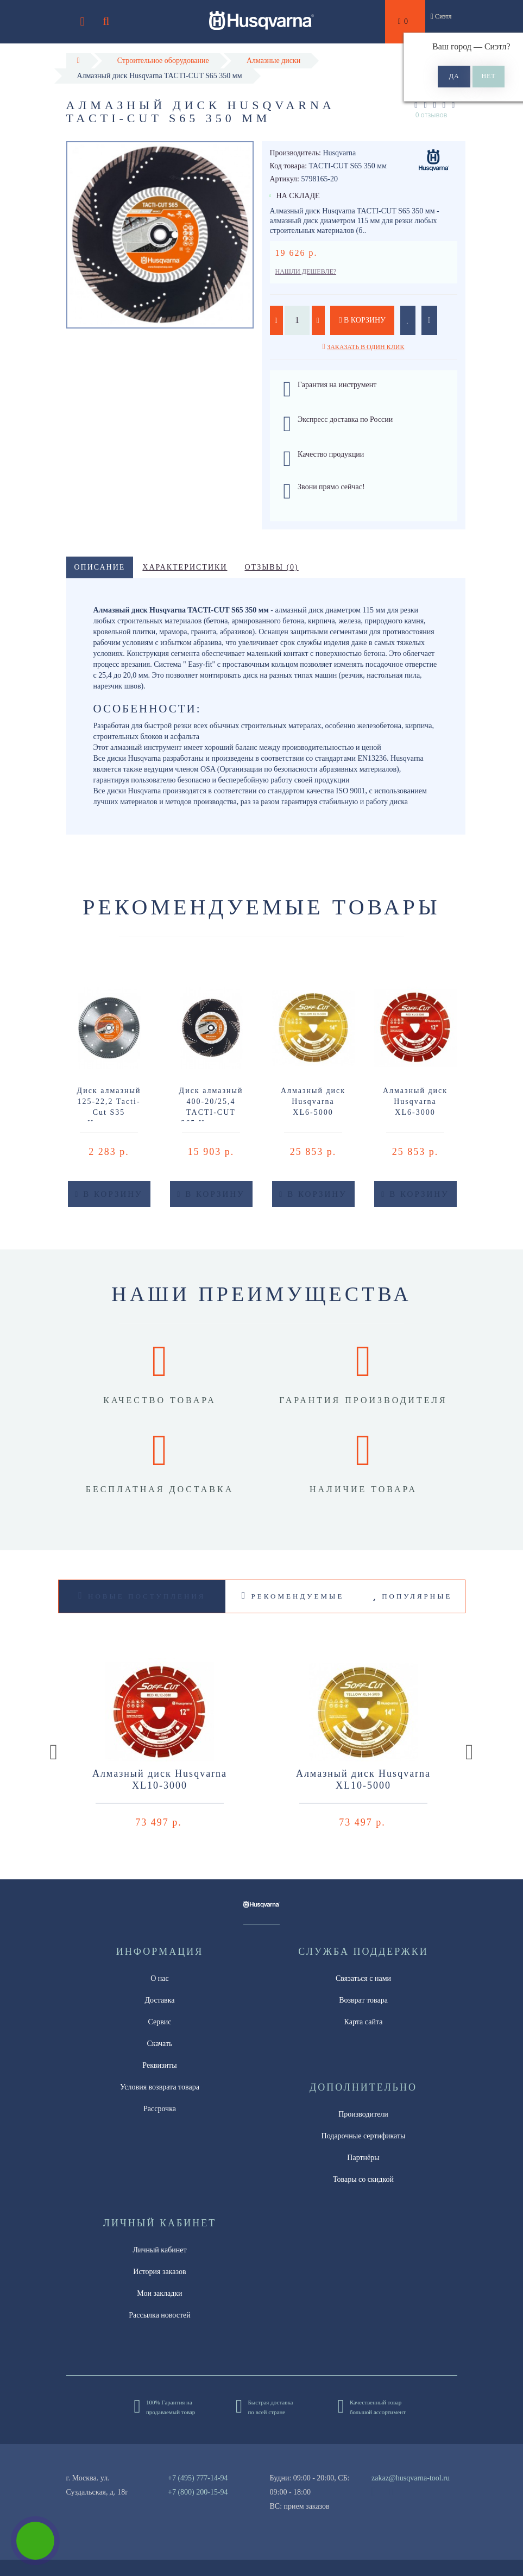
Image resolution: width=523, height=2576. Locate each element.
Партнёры (363, 2158)
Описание (99, 567)
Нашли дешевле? (306, 271)
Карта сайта (363, 2022)
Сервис (159, 2022)
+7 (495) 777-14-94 (198, 2478)
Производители (363, 2114)
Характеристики (184, 567)
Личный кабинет (159, 2250)
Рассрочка (159, 2109)
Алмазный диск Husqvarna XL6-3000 (415, 1101)
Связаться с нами (363, 1978)
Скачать (160, 2044)
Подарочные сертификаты (364, 2136)
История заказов (159, 2272)
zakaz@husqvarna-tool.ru (410, 2478)
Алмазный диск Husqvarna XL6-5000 (313, 1101)
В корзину (362, 320)
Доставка (159, 2000)
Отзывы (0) (271, 567)
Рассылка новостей (160, 2315)
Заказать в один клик (365, 347)
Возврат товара (363, 2000)
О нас (159, 1978)
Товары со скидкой (363, 2179)
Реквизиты (159, 2065)
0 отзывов (431, 114)
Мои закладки (159, 2293)
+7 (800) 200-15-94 (198, 2492)
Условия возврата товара (159, 2087)
